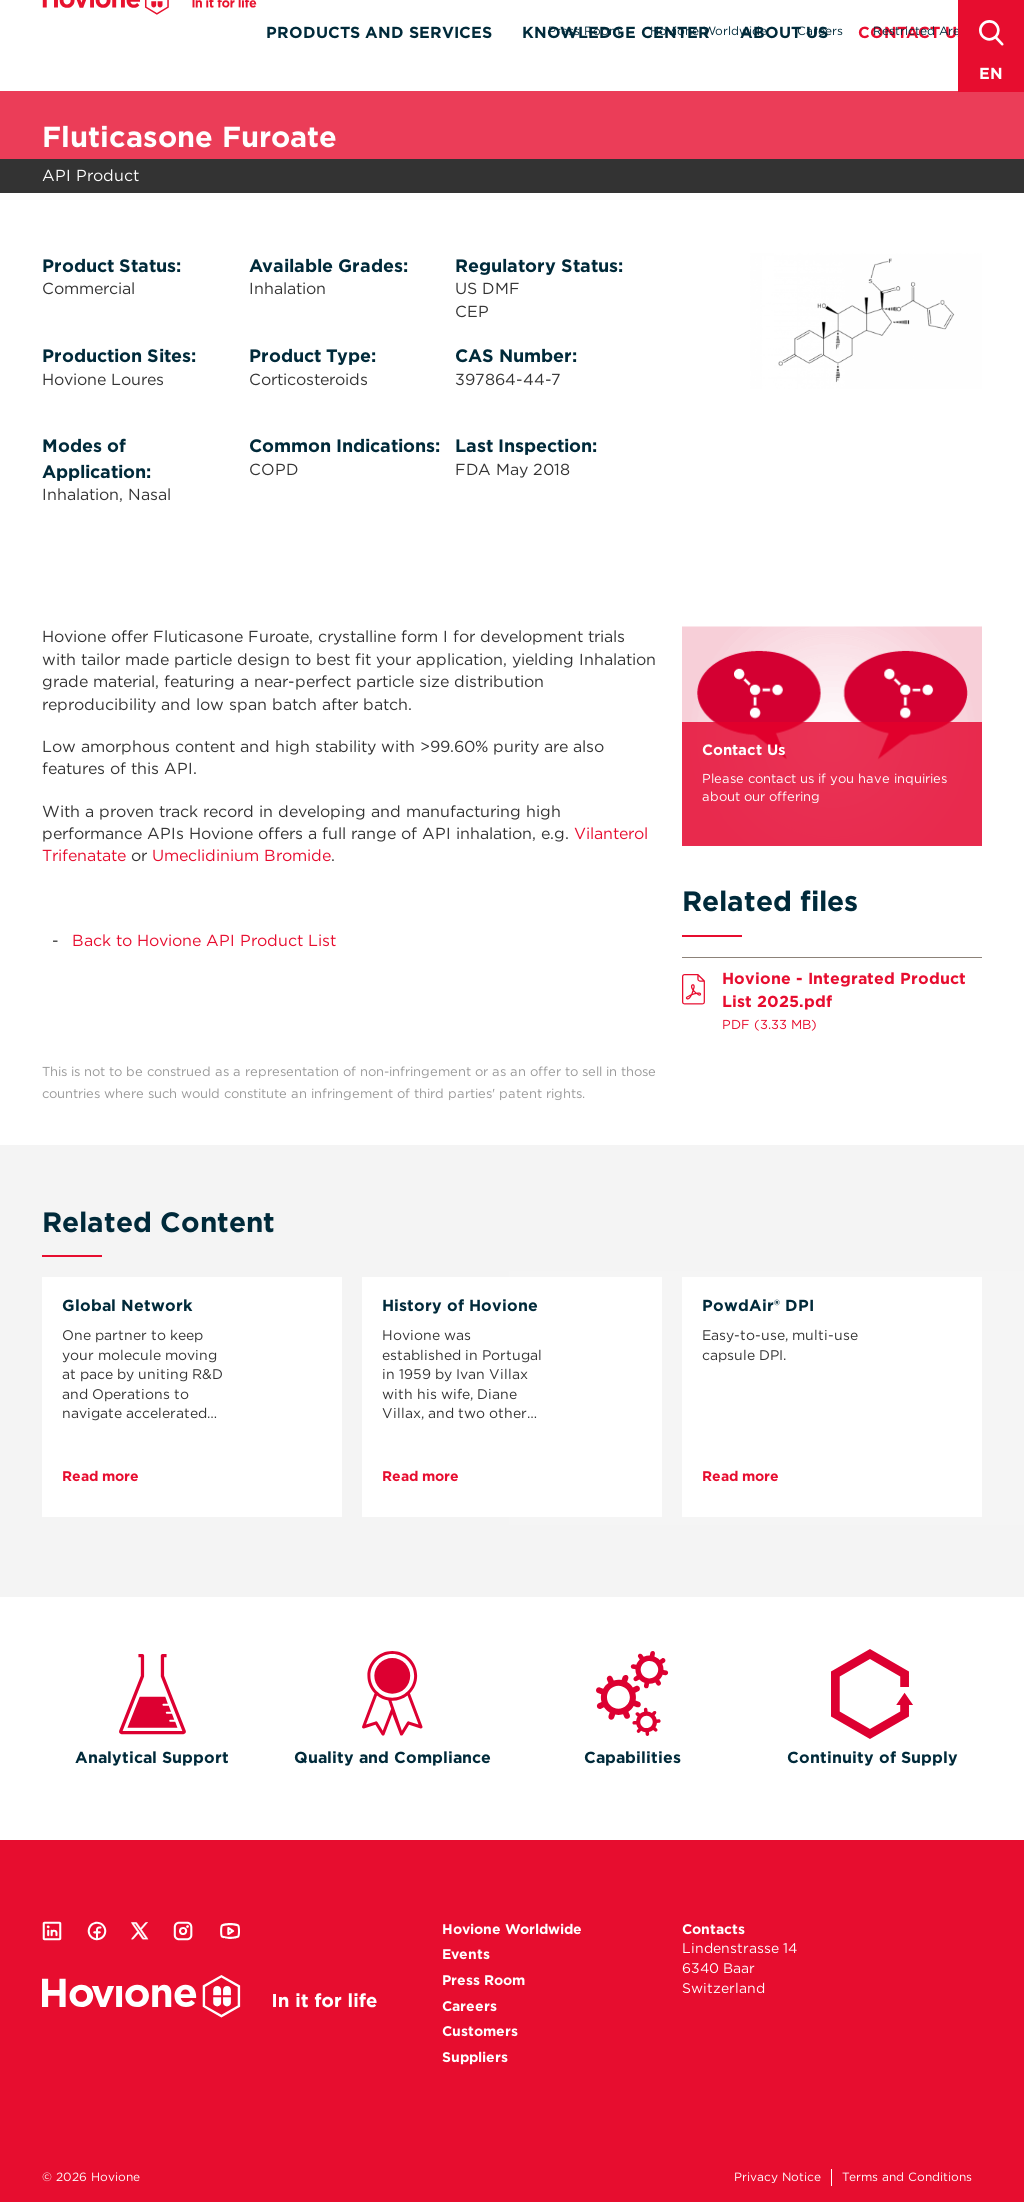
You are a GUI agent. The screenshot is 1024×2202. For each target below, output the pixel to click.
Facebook (97, 1931)
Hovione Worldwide (708, 30)
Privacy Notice (777, 2176)
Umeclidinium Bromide (241, 855)
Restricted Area (920, 30)
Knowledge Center (616, 66)
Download (832, 996)
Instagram (183, 1931)
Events (466, 1954)
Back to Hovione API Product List (204, 940)
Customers (480, 2031)
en (991, 73)
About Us (784, 66)
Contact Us (912, 66)
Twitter (140, 1931)
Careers (820, 30)
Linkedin (52, 1931)
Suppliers (475, 2057)
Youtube (230, 1931)
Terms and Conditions (907, 2176)
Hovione (149, 34)
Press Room (584, 30)
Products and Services (379, 66)
